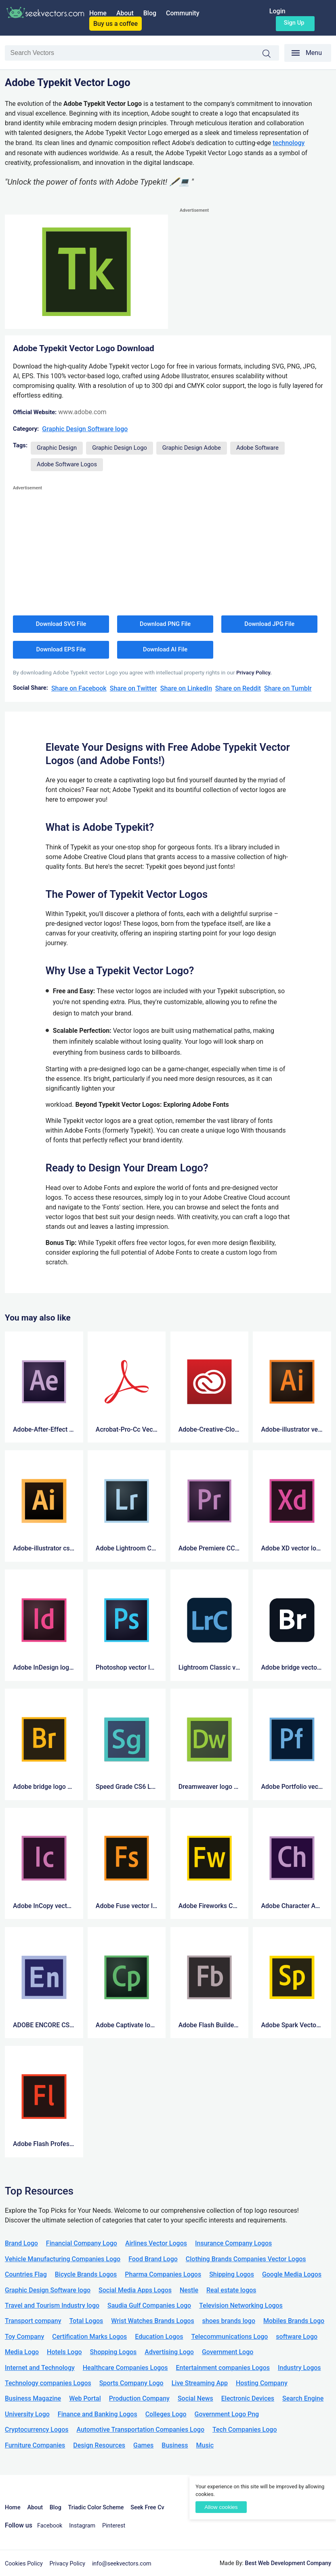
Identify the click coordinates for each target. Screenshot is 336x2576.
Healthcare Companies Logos (125, 2368)
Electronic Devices (247, 2398)
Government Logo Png (227, 2414)
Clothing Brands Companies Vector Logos (246, 2259)
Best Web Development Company (288, 2563)
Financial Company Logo (81, 2243)
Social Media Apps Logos (135, 2290)
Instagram (82, 2525)
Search (270, 53)
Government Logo (227, 2352)
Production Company (139, 2398)
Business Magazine (33, 2398)
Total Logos (86, 2321)
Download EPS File (61, 649)
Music (205, 2445)
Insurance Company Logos (233, 2243)
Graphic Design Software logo (85, 429)
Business (175, 2445)
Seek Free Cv (147, 2507)
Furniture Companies (35, 2445)
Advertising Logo (169, 2352)
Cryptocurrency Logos (36, 2429)
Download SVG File (61, 624)
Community (182, 13)
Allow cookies (220, 2507)
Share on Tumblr (288, 688)
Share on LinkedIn (186, 688)
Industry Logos (299, 2368)
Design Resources (99, 2445)
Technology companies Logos (48, 2383)
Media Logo (22, 2352)
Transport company (33, 2321)
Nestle (189, 2290)
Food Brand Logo (153, 2259)
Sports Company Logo (131, 2383)
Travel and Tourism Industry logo (52, 2305)
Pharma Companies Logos (163, 2274)
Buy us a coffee (115, 23)
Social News (195, 2398)
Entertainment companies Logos (223, 2368)
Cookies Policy (24, 2563)
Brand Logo (21, 2243)
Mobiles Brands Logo (293, 2321)
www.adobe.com (82, 412)
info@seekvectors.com (121, 2563)
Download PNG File (165, 624)
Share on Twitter (133, 688)
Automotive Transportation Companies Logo (140, 2429)
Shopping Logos (113, 2352)
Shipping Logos (231, 2274)
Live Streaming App (200, 2383)
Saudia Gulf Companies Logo (149, 2305)
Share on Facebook (79, 688)
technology (288, 143)
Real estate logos (231, 2290)
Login (277, 11)
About (125, 13)
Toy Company (24, 2336)
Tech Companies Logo (244, 2429)
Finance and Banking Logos (97, 2414)
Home (98, 13)
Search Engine (302, 2398)
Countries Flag (26, 2274)
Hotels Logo (64, 2352)
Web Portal (85, 2398)
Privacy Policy (68, 2563)
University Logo (27, 2414)
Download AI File (165, 649)
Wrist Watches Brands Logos (152, 2321)
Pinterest (113, 2525)
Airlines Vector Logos (156, 2243)
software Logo (296, 2336)
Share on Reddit (238, 688)
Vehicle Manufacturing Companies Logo (62, 2259)
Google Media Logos (291, 2274)
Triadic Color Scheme (96, 2507)
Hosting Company (262, 2383)
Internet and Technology (40, 2368)
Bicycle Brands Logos (86, 2274)
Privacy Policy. (254, 672)
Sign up (294, 22)
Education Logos (159, 2336)
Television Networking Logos (241, 2305)
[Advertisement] (255, 271)
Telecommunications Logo (229, 2336)
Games (143, 2445)
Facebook (50, 2525)
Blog (149, 13)
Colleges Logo (166, 2414)
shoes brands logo (228, 2321)
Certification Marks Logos (89, 2336)
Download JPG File (269, 624)
